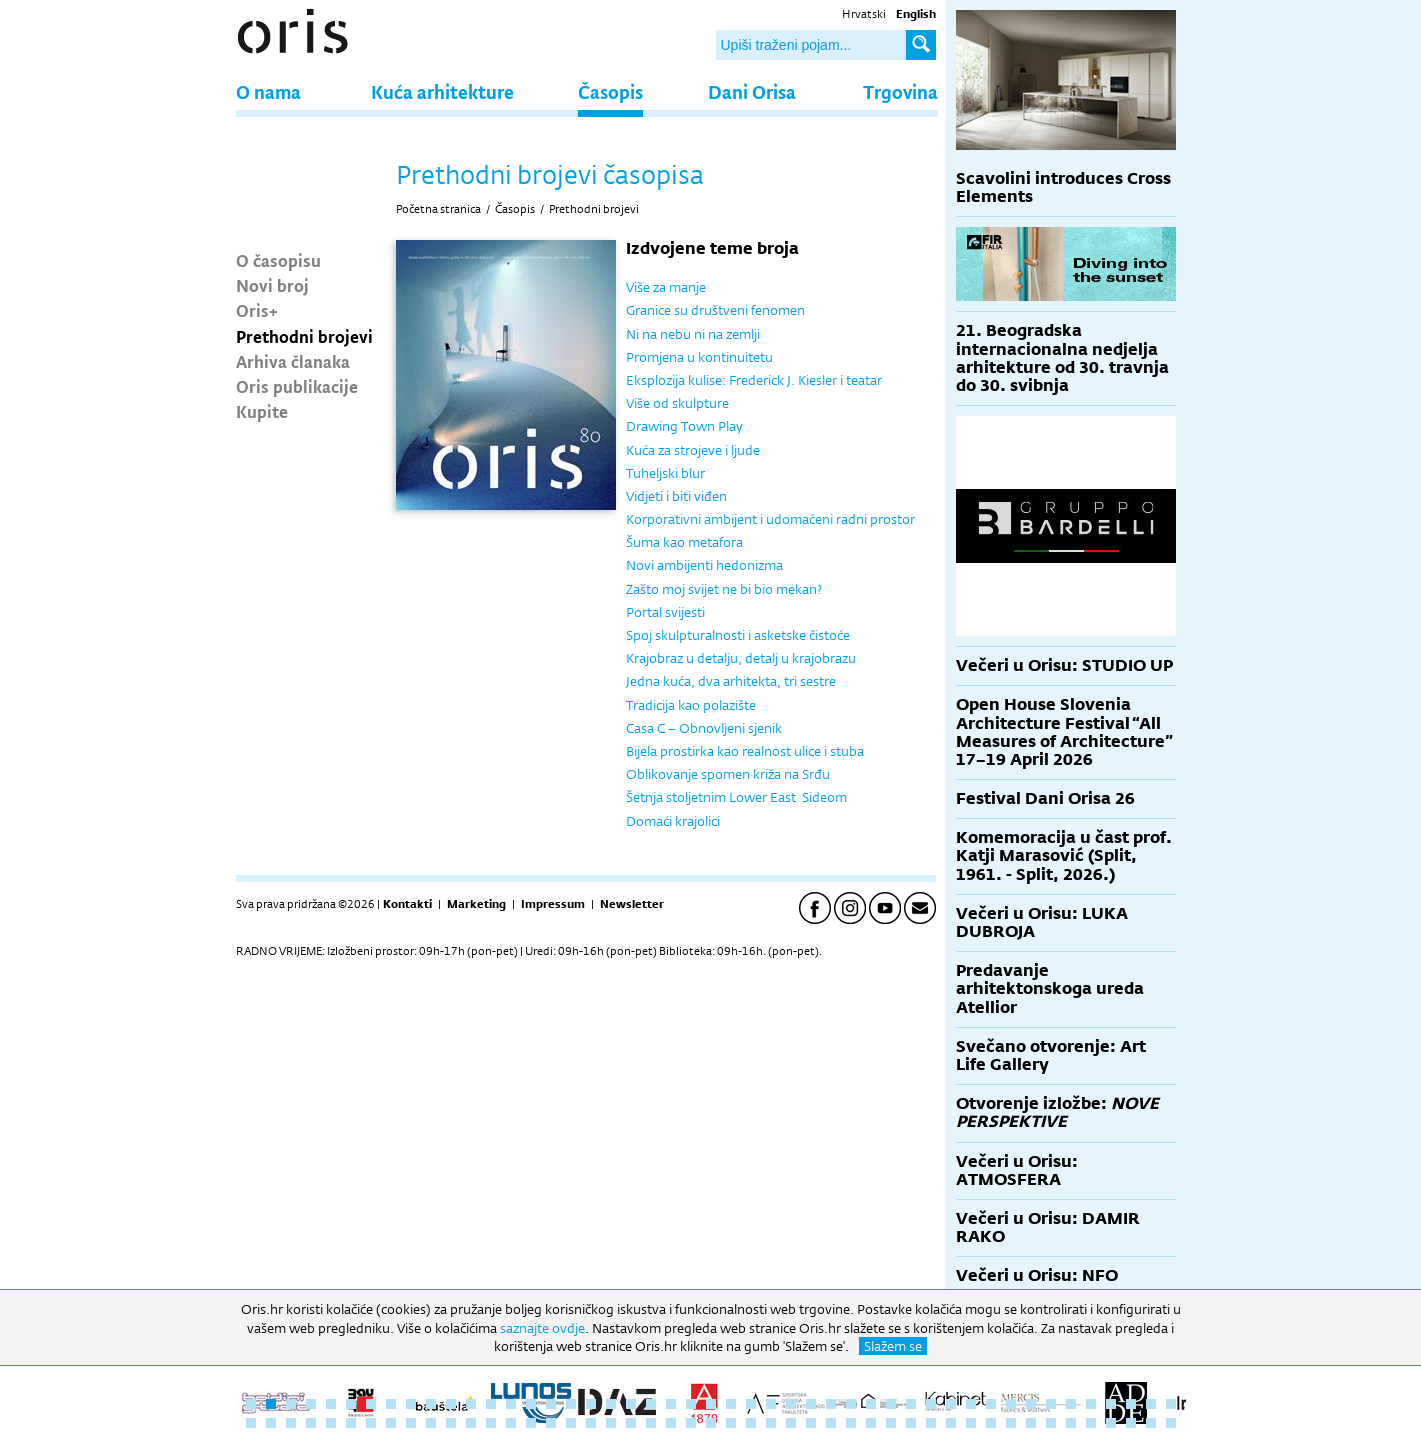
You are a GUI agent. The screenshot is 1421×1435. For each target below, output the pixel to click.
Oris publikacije (297, 386)
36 (951, 1404)
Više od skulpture (677, 403)
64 (571, 1423)
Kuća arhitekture (442, 91)
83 (951, 1423)
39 (1011, 1404)
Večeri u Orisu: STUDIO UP (1064, 665)
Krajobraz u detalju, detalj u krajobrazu (741, 658)
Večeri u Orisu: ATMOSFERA (1017, 1170)
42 (1071, 1404)
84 (971, 1423)
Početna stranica (438, 209)
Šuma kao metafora (684, 542)
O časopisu (278, 260)
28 (791, 1404)
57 (431, 1423)
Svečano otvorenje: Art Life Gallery (1051, 1055)
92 (1131, 1423)
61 (511, 1423)
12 (471, 1404)
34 (911, 1404)
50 (291, 1423)
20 (631, 1404)
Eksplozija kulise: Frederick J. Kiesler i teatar (754, 380)
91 (1111, 1423)
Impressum (553, 904)
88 (1051, 1423)
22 (671, 1404)
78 (851, 1423)
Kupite (262, 411)
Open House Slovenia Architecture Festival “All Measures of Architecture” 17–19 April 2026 (1064, 732)
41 (1051, 1404)
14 (511, 1404)
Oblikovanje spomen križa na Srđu (728, 774)
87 (1031, 1423)
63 (551, 1423)
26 (751, 1404)
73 (751, 1423)
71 (711, 1423)
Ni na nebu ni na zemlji (693, 334)
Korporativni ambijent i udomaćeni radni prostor (770, 519)
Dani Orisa (752, 91)
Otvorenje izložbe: (1057, 1112)
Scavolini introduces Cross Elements (1063, 187)
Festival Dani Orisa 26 (1045, 798)
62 (531, 1423)
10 (431, 1404)
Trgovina (900, 91)
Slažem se (893, 1346)
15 (531, 1404)
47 (1171, 1404)
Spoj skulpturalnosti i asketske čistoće (738, 635)
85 (991, 1423)
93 (1151, 1423)
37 (971, 1404)
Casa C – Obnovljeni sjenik (704, 728)
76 (811, 1423)
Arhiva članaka (293, 361)
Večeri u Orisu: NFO (1037, 1275)
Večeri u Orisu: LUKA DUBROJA (1042, 922)
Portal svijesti (665, 612)
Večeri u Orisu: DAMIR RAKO (1048, 1227)
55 (391, 1423)
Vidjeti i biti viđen (676, 496)
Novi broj (272, 285)
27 (771, 1404)
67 (631, 1423)
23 (691, 1404)
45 (1131, 1404)
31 (851, 1404)
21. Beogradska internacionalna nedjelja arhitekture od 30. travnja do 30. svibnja (1062, 358)
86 (1011, 1423)
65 (591, 1423)
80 (891, 1423)
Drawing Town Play (684, 426)
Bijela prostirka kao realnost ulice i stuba (745, 751)
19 (611, 1404)
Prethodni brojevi (304, 336)
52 (331, 1423)
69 (671, 1423)
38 (991, 1404)
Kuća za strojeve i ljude (693, 450)
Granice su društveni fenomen (715, 310)
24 (711, 1404)
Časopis (610, 91)
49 (271, 1423)
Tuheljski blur (665, 473)
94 (1171, 1423)
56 (411, 1423)
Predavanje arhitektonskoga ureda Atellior (1050, 988)
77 (831, 1423)
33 (891, 1404)
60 (491, 1423)
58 (451, 1423)
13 (491, 1404)
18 (591, 1404)
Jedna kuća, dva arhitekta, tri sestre (731, 681)
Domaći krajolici (673, 821)
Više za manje (666, 287)
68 (651, 1423)
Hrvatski (864, 14)
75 (791, 1423)
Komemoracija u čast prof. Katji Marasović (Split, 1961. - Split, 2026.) (1064, 855)
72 (731, 1423)
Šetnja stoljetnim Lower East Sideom (736, 797)
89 (1071, 1423)
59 (471, 1423)
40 (1031, 1404)
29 (811, 1404)
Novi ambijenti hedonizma (704, 565)
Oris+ (257, 310)
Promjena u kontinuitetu (699, 357)
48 (251, 1423)
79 (871, 1423)
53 (351, 1423)
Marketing (476, 904)
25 (731, 1404)
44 (1111, 1404)
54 (371, 1423)
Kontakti (407, 904)
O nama (268, 91)
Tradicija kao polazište (691, 705)
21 (651, 1404)
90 (1091, 1423)
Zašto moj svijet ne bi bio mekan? (724, 589)
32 (871, 1404)
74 (771, 1423)
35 (931, 1404)
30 (831, 1404)
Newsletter (632, 904)
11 (451, 1404)
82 (931, 1423)
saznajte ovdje (542, 1328)
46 (1151, 1404)
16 (551, 1404)
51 (311, 1423)
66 (611, 1423)
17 (571, 1404)
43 (1091, 1404)
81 (911, 1423)
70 (691, 1423)
